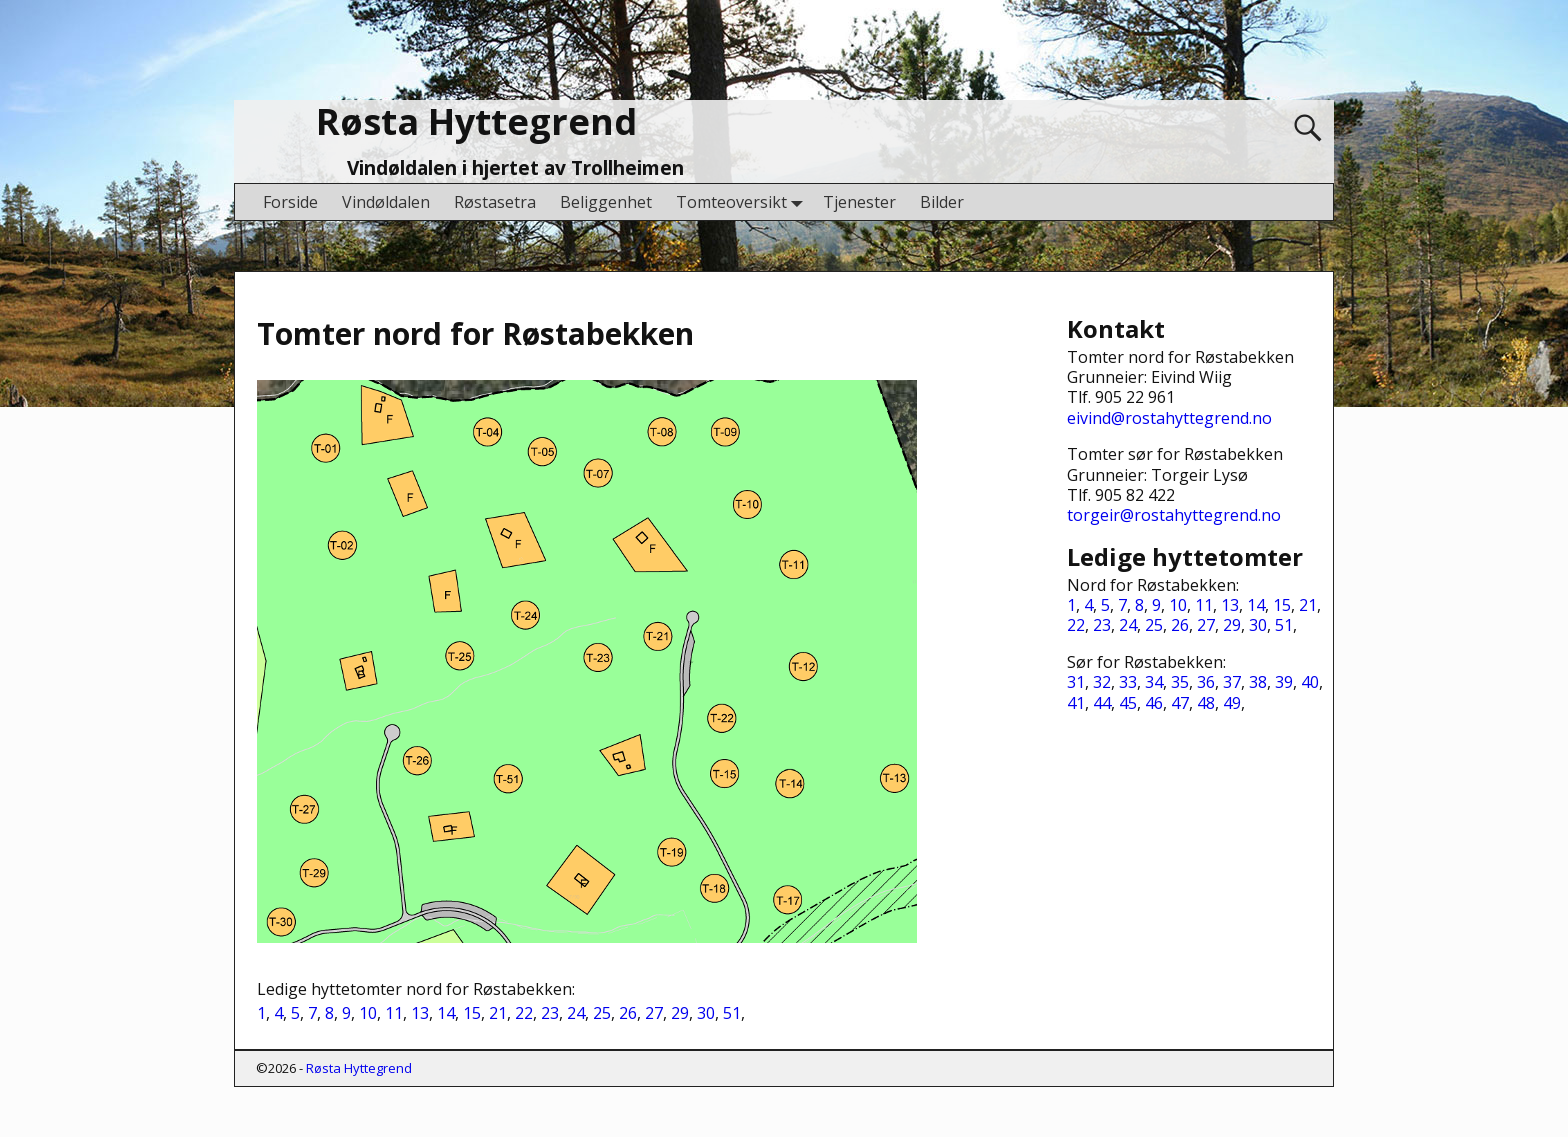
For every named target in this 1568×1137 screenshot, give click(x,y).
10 (368, 1013)
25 (602, 1013)
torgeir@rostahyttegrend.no (1174, 515)
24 (576, 1013)
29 (680, 1013)
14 (446, 1013)
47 (1180, 703)
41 (1076, 703)
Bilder (942, 202)
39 (1284, 682)
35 (1180, 682)
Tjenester (859, 202)
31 (1076, 682)
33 (1128, 682)
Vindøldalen (386, 202)
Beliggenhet (606, 202)
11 (394, 1013)
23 (550, 1013)
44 (1102, 703)
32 (1102, 682)
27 (654, 1013)
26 (628, 1013)
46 (1154, 703)
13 (420, 1013)
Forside (290, 202)
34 (1154, 682)
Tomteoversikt (743, 201)
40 (1310, 682)
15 (472, 1013)
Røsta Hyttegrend (476, 121)
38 (1258, 682)
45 (1128, 703)
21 (498, 1013)
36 (1206, 682)
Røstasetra (495, 202)
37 (1232, 682)
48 (1206, 703)
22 (524, 1013)
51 (732, 1013)
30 (706, 1013)
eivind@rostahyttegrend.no (1169, 418)
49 (1232, 703)
